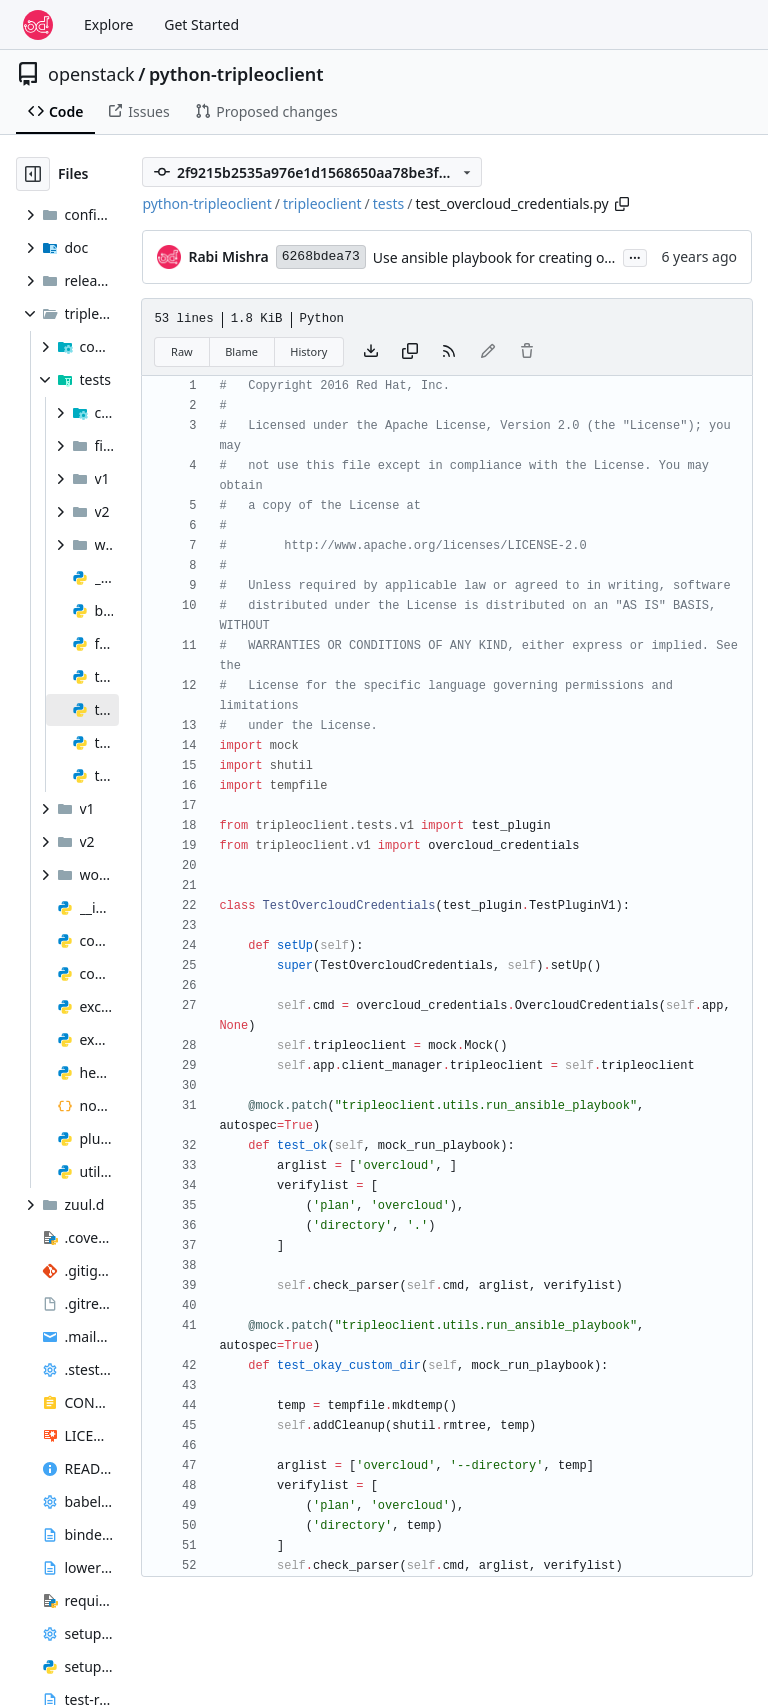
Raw (182, 351)
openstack (91, 74)
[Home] (38, 25)
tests (388, 203)
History (308, 351)
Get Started (201, 24)
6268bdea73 (321, 256)
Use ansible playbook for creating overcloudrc (523, 257)
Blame (241, 351)
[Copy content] (410, 352)
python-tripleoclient (236, 74)
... (635, 256)
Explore (108, 24)
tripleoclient (322, 203)
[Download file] (371, 352)
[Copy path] (622, 204)
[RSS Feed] (449, 352)
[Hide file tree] (33, 174)
